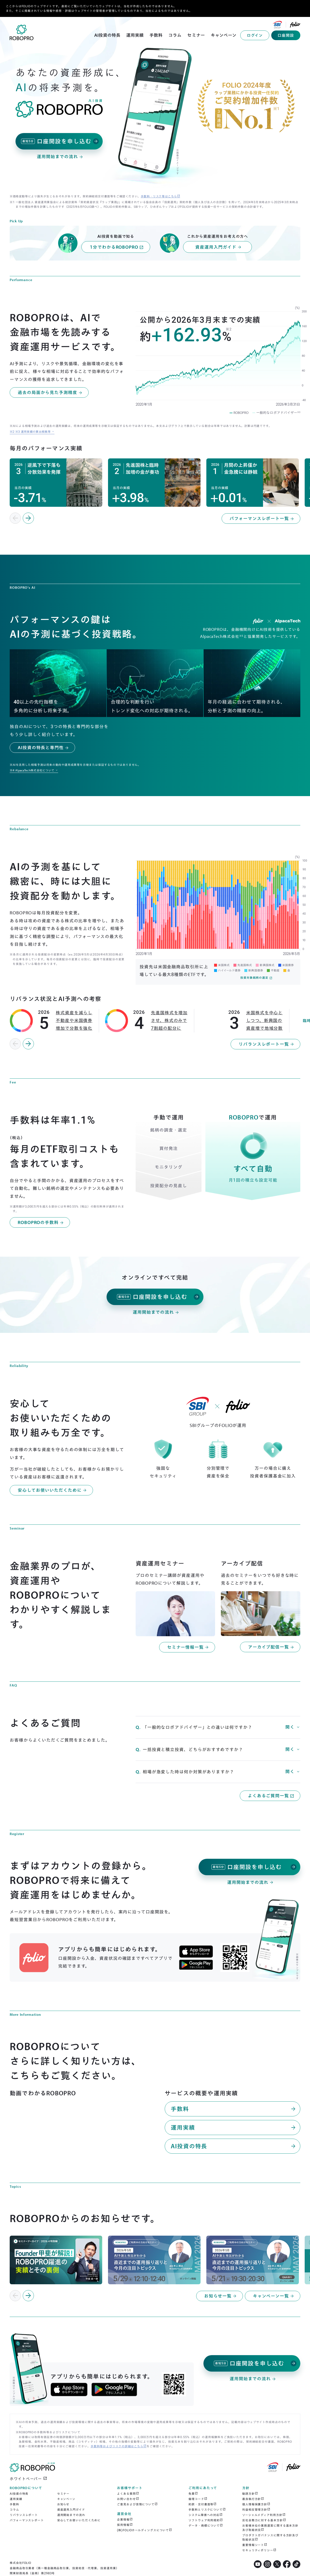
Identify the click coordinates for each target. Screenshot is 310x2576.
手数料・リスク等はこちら (160, 196)
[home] (22, 32)
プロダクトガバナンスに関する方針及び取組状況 (270, 2537)
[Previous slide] (15, 518)
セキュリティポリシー (259, 2550)
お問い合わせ (128, 2499)
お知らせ (63, 2504)
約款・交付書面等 (202, 2504)
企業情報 (125, 2519)
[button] (32, 431)
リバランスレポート (24, 2515)
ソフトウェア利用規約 (205, 2520)
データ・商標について (205, 2525)
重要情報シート (254, 2545)
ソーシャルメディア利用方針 (264, 2515)
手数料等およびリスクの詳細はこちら (119, 2446)
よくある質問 (128, 2493)
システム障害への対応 (205, 2515)
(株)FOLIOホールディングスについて (144, 2530)
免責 (193, 2493)
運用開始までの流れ (71, 2515)
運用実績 (16, 2499)
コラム (14, 2509)
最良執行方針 (253, 2499)
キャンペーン (66, 2499)
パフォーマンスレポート (27, 2520)
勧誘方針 (250, 2493)
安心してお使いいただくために (79, 2520)
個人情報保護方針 (256, 2504)
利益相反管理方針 (256, 2509)
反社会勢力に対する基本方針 (264, 2520)
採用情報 (125, 2525)
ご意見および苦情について (137, 2504)
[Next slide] (28, 518)
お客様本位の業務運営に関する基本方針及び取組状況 (270, 2528)
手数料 (14, 2504)
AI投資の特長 (19, 2493)
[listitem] (56, 482)
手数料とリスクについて (207, 2509)
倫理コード (197, 2499)
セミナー (63, 2493)
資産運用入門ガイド (71, 2509)
